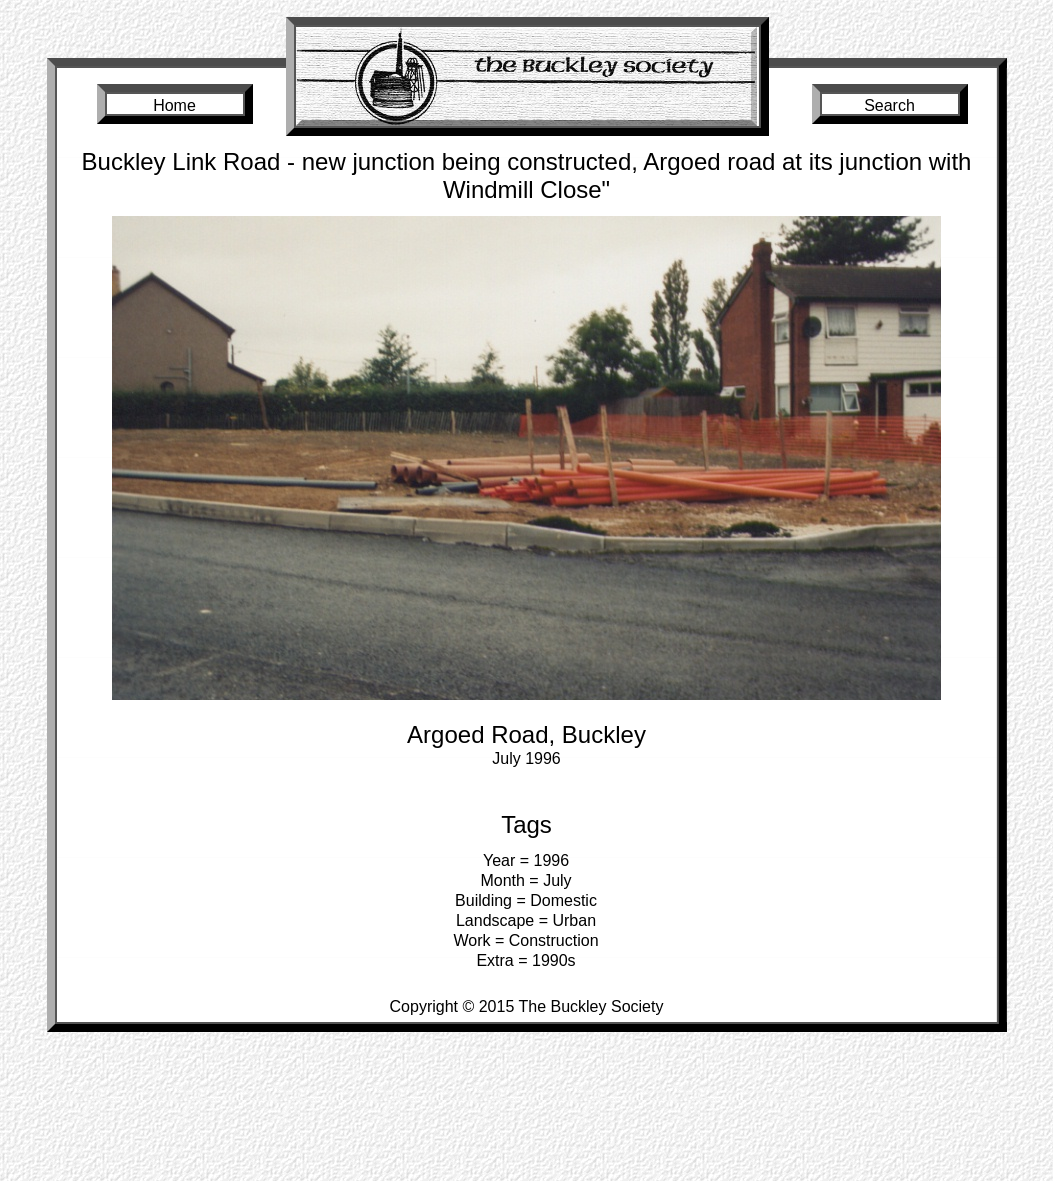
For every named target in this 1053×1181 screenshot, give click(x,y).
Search (889, 105)
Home (174, 105)
